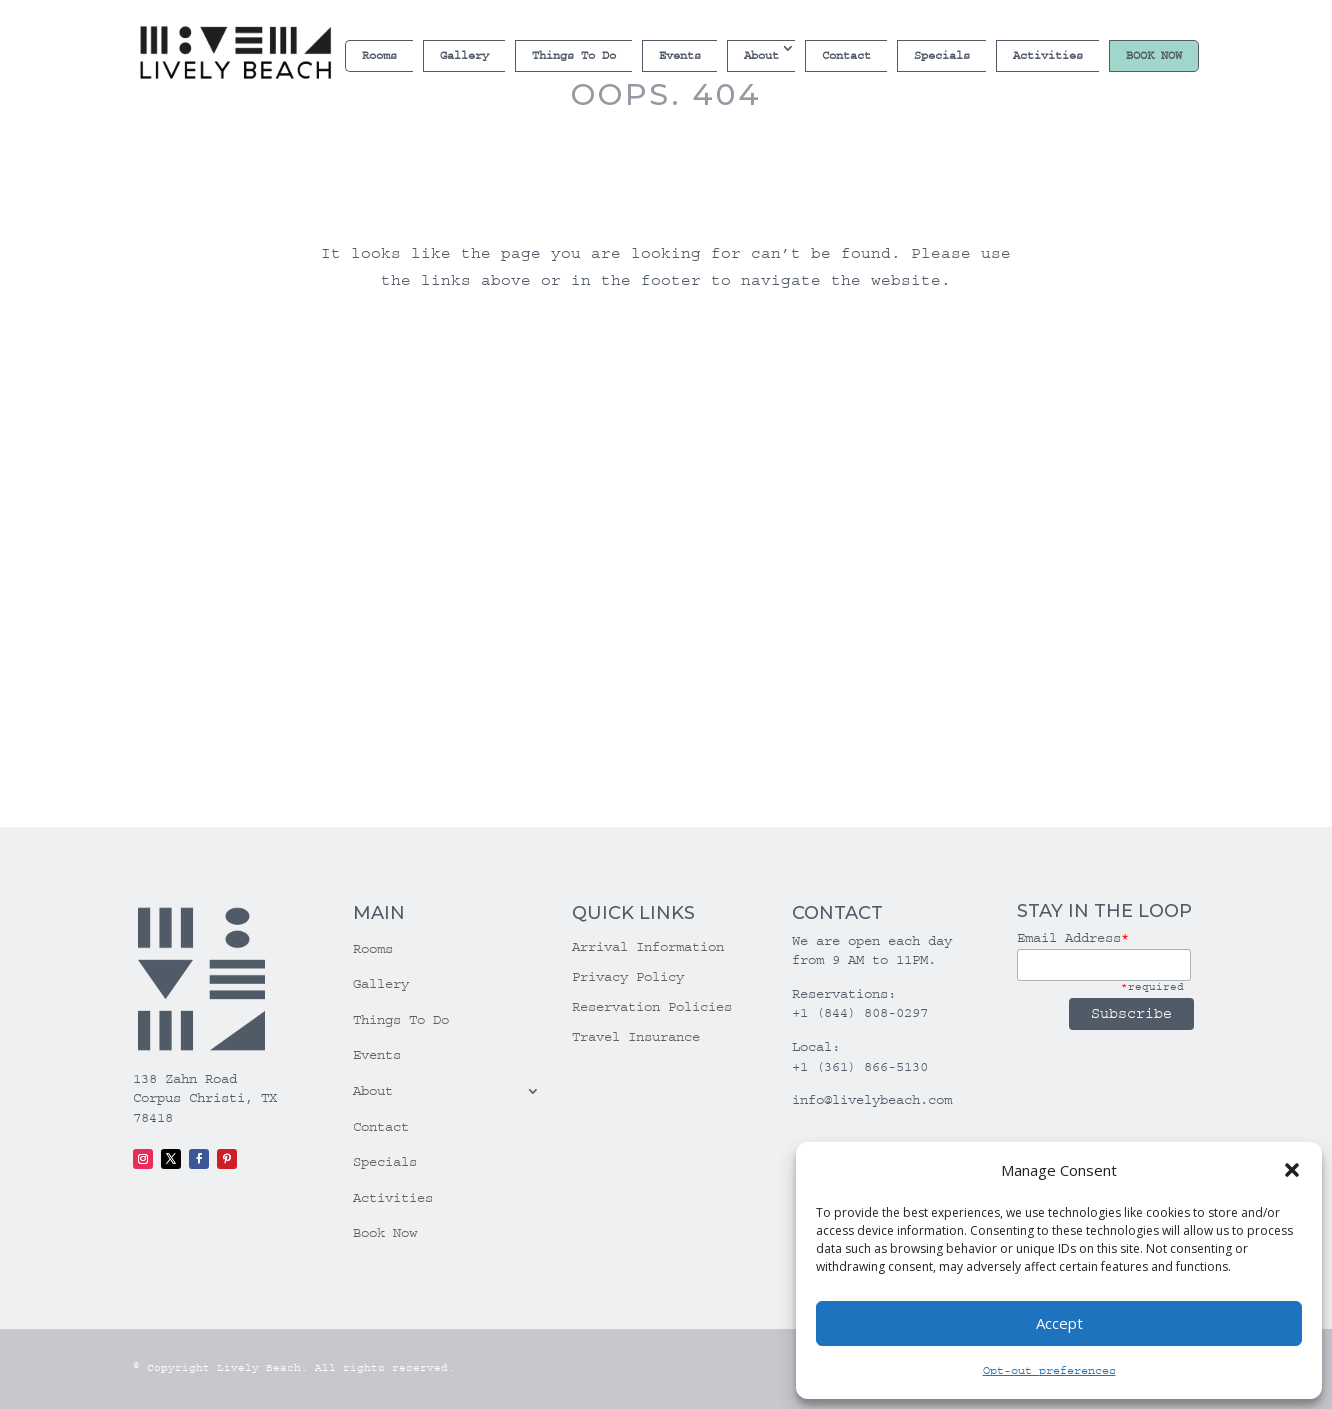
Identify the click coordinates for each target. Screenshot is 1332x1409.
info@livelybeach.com (872, 1100)
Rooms (379, 55)
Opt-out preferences (1049, 1370)
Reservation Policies (652, 1007)
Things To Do (574, 55)
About (761, 55)
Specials (942, 55)
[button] (1292, 1170)
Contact (846, 55)
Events (680, 55)
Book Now (1154, 55)
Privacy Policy (628, 977)
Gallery (464, 55)
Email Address (1073, 938)
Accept (1059, 1323)
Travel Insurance (636, 1037)
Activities (1048, 55)
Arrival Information (648, 947)
